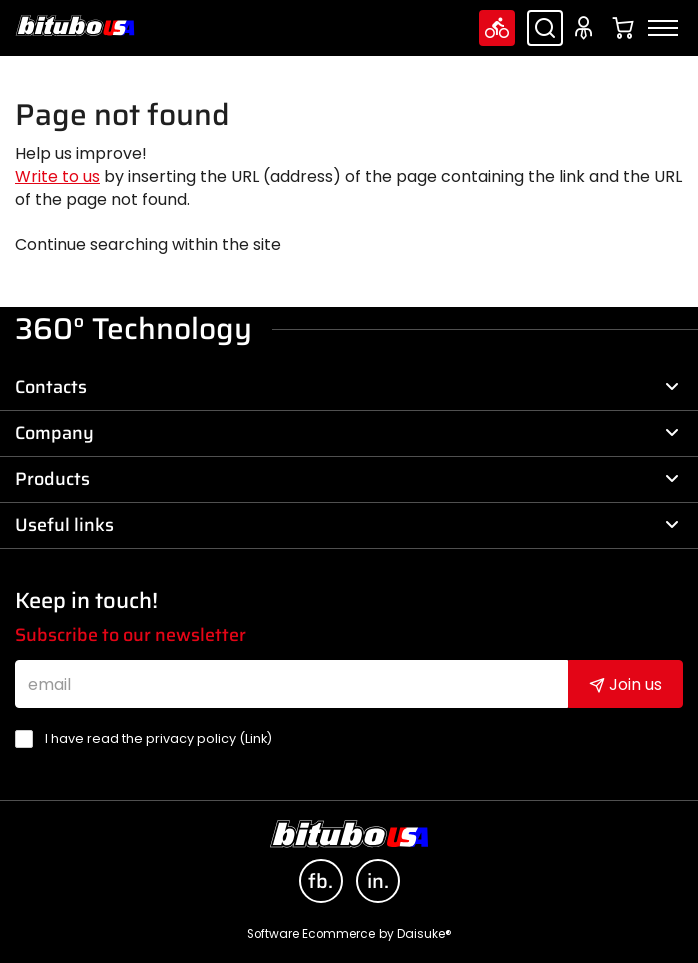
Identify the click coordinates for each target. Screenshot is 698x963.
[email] (291, 684)
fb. (320, 881)
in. (378, 881)
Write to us (57, 176)
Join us (625, 684)
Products (347, 479)
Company (347, 433)
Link (256, 738)
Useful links (347, 525)
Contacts (347, 387)
